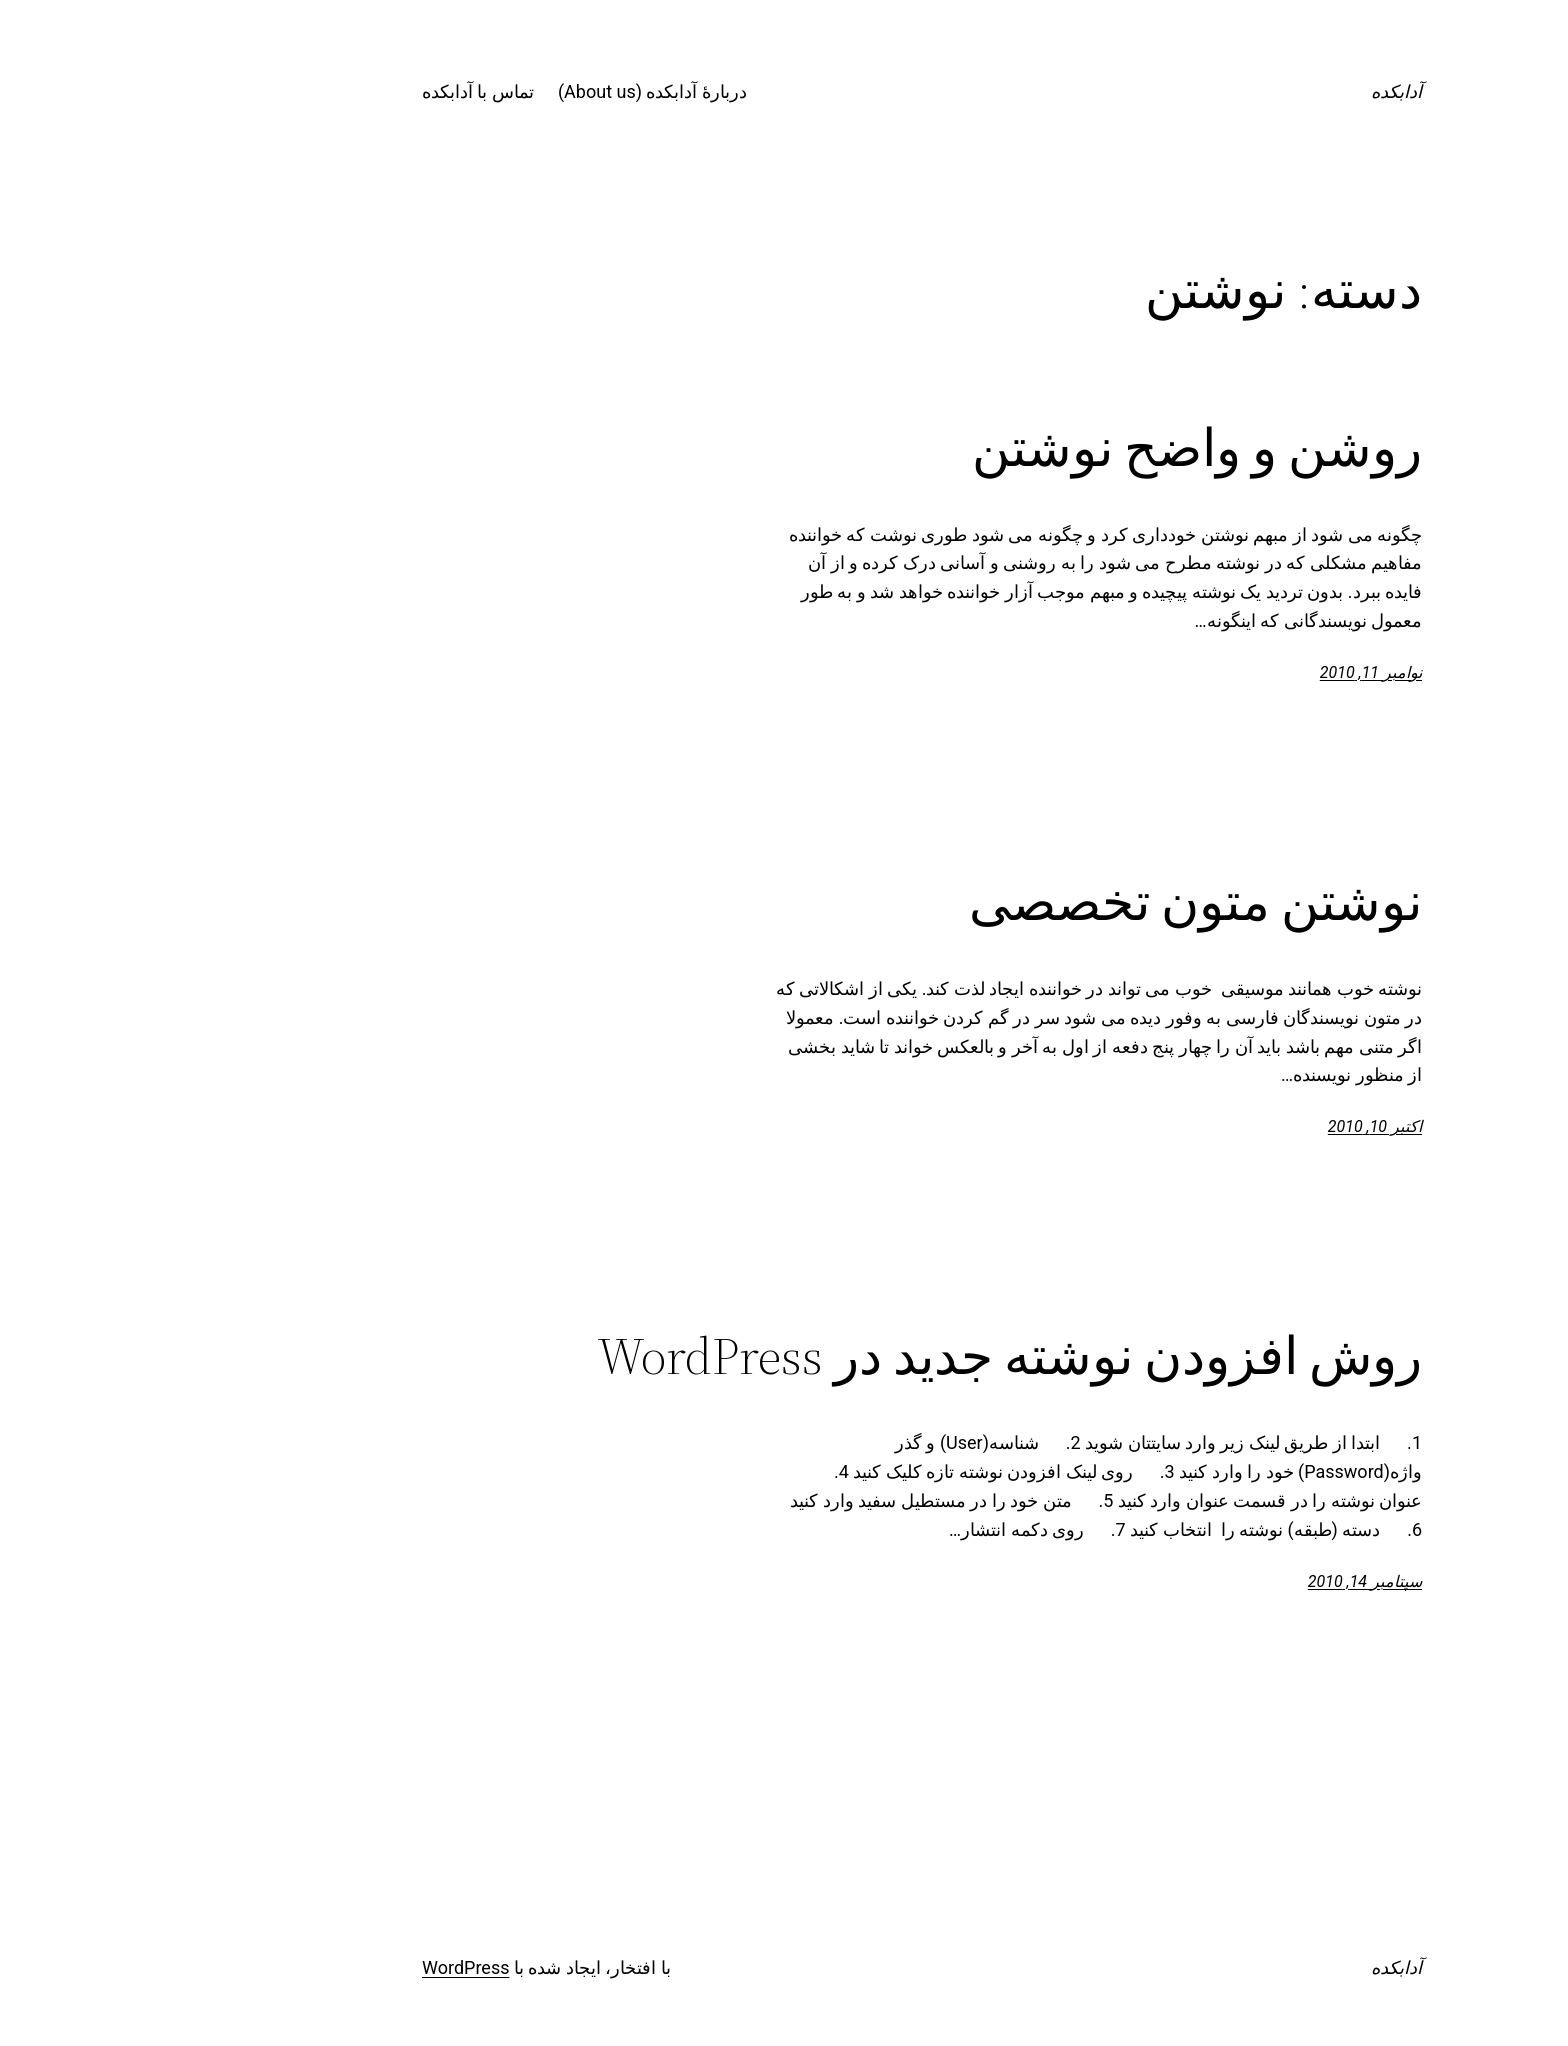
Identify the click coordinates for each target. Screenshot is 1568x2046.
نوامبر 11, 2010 (1233, 672)
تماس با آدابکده (340, 91)
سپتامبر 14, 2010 (1227, 1581)
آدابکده (1258, 91)
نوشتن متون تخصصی (1057, 902)
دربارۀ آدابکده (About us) (514, 91)
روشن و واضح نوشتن (1059, 448)
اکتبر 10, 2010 (1237, 1126)
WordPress (327, 1967)
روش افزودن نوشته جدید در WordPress (871, 1356)
